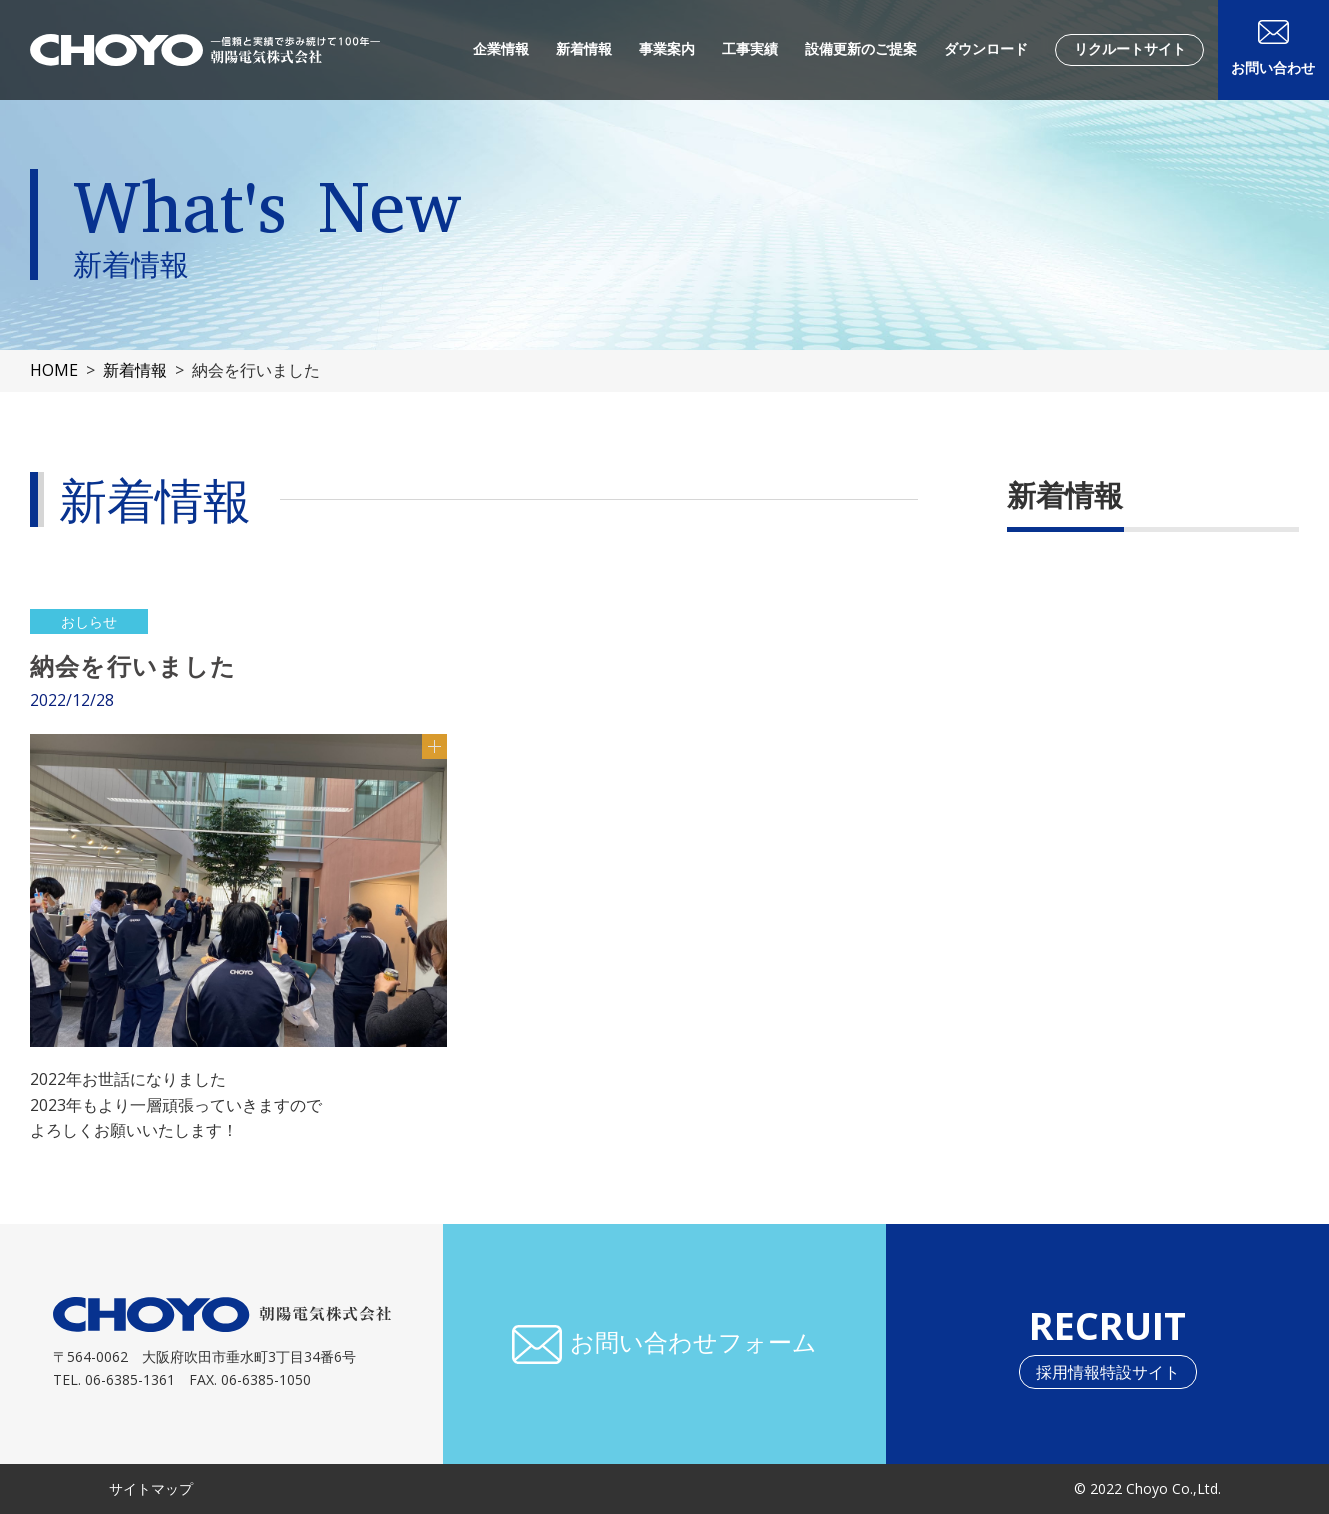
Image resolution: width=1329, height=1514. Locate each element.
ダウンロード (986, 49)
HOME (54, 370)
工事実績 (750, 49)
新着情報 (584, 49)
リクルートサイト (1130, 49)
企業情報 (501, 49)
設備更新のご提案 (861, 49)
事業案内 (667, 49)
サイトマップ (151, 1488)
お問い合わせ (1273, 68)
